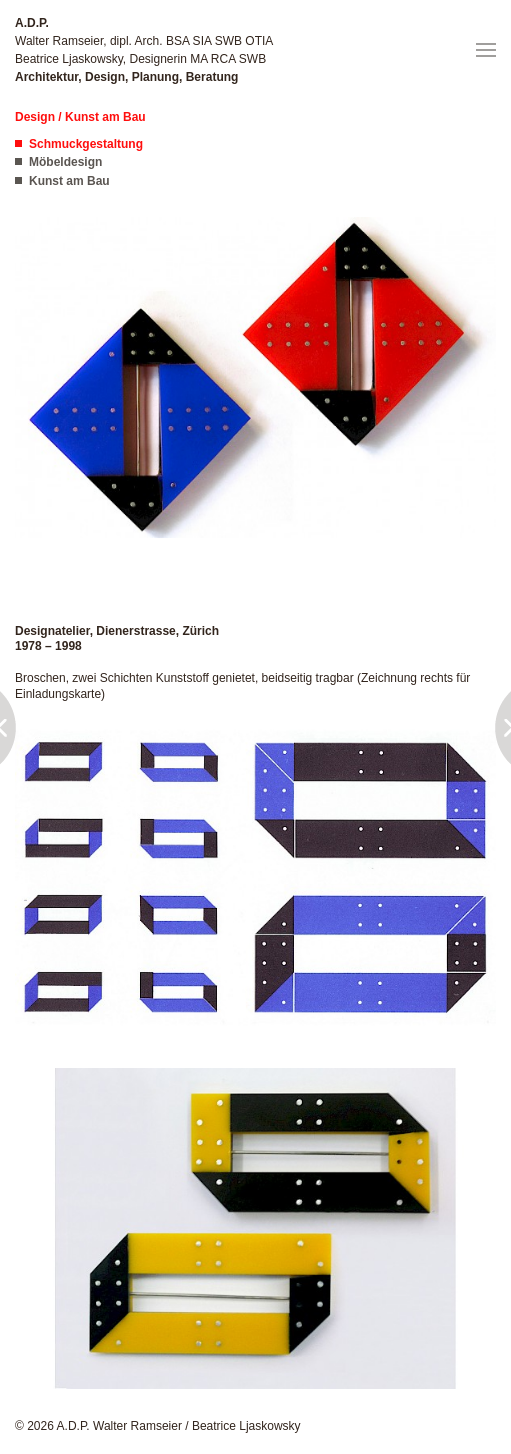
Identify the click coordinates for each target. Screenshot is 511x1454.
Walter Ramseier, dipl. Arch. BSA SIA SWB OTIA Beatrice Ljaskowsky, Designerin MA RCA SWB (144, 50)
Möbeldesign (65, 162)
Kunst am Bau (69, 181)
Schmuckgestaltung (86, 144)
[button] (486, 50)
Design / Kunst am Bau (80, 117)
